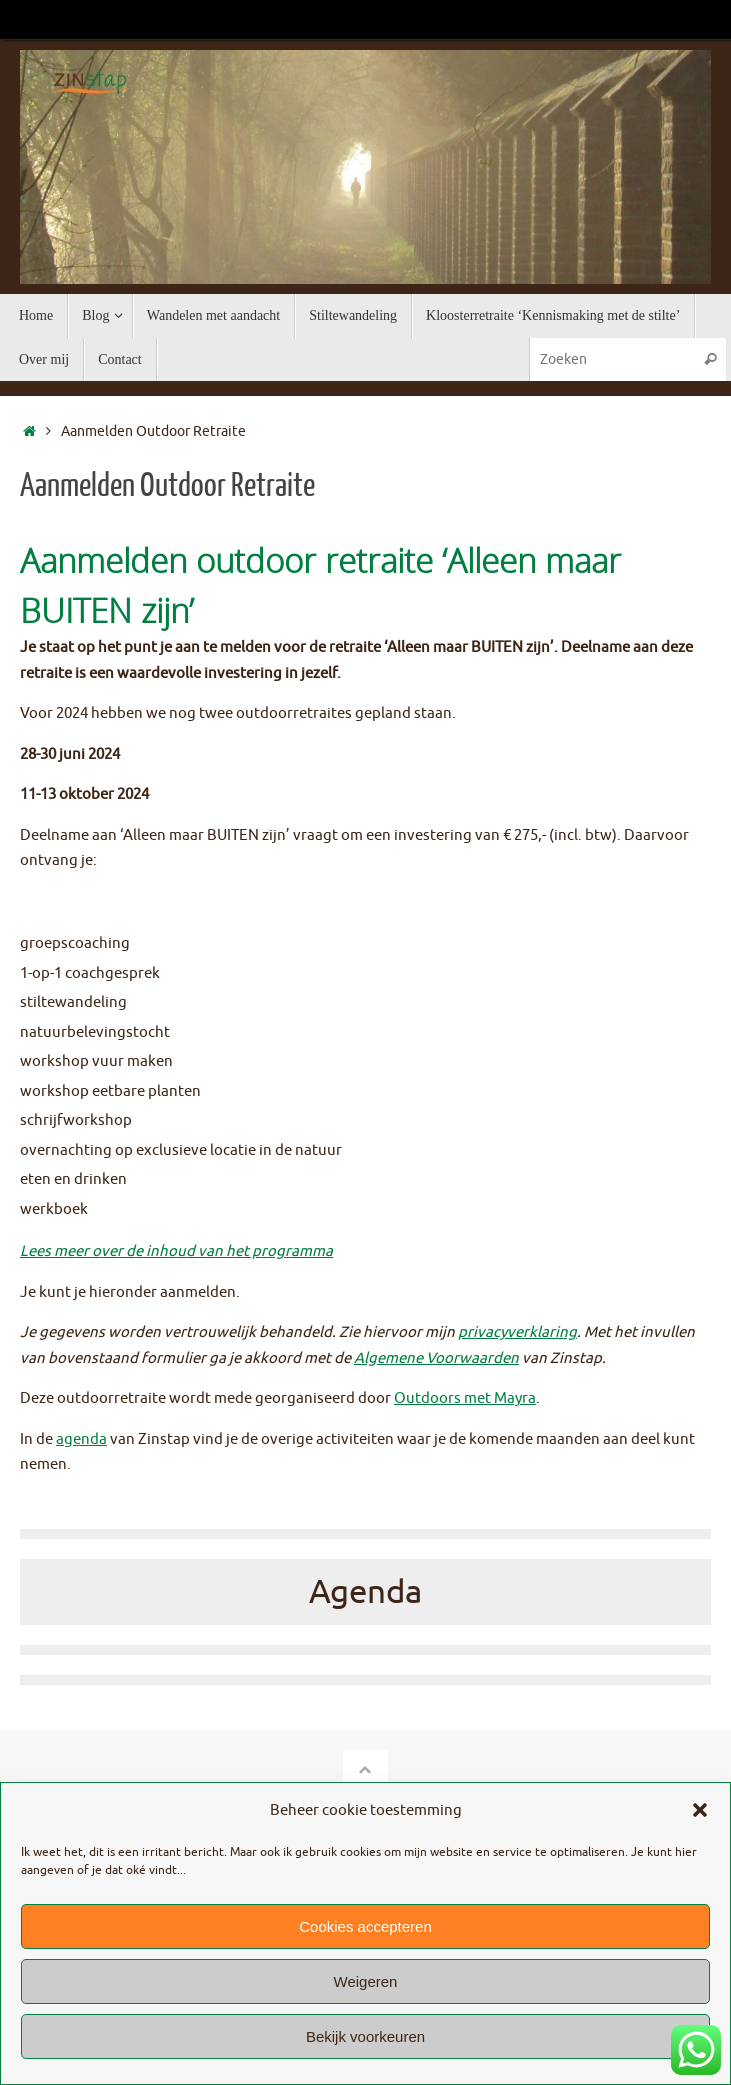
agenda (81, 1439)
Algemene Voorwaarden (436, 1358)
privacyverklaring (517, 1332)
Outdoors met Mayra (465, 1398)
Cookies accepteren (365, 1926)
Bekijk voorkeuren (365, 2036)
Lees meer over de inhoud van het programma (176, 1251)
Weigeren (366, 1981)
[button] (700, 1810)
